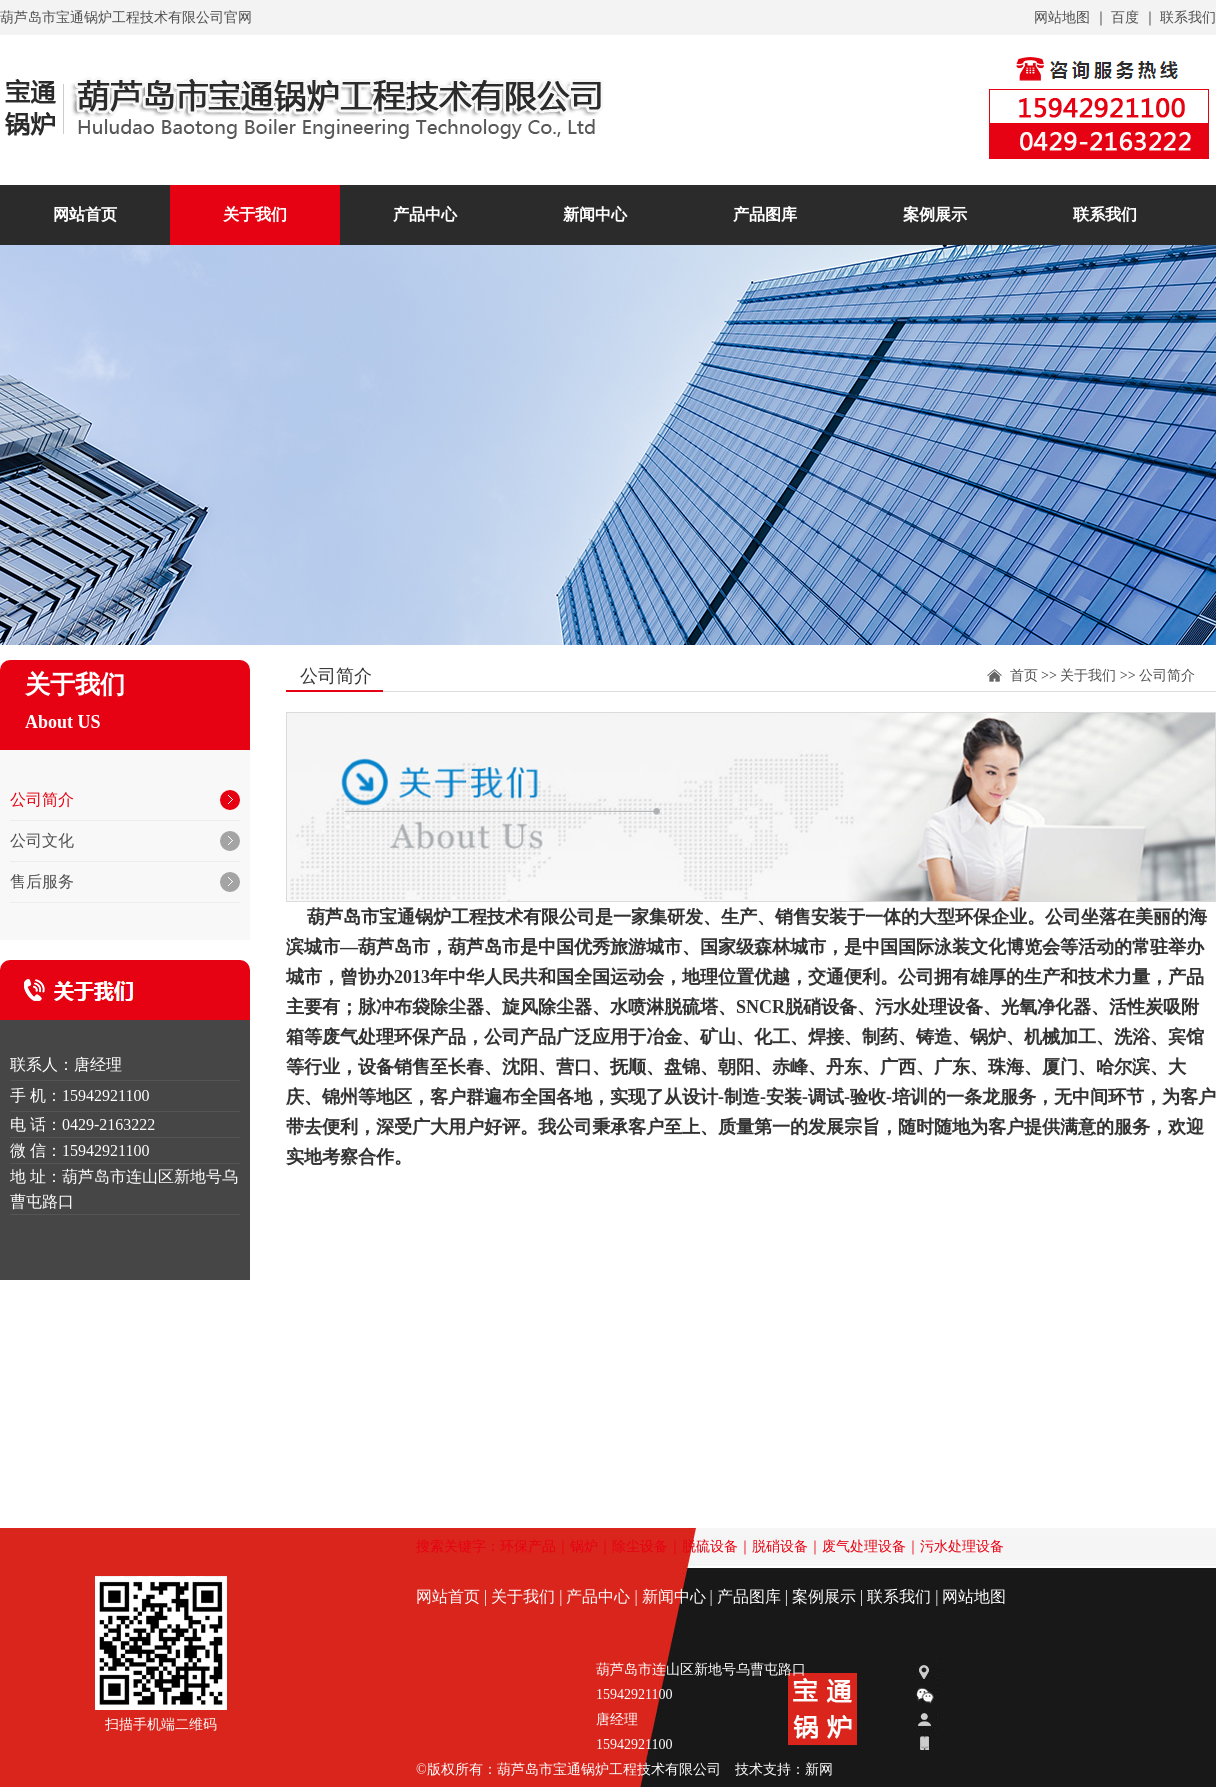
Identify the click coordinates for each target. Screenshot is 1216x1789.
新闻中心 (595, 214)
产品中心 (425, 214)
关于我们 (1088, 675)
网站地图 (1062, 17)
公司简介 (1167, 675)
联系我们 (1188, 17)
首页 (1024, 675)
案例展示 (935, 214)
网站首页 (85, 214)
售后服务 (42, 881)
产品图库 (765, 214)
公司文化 (42, 840)
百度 (1125, 17)
